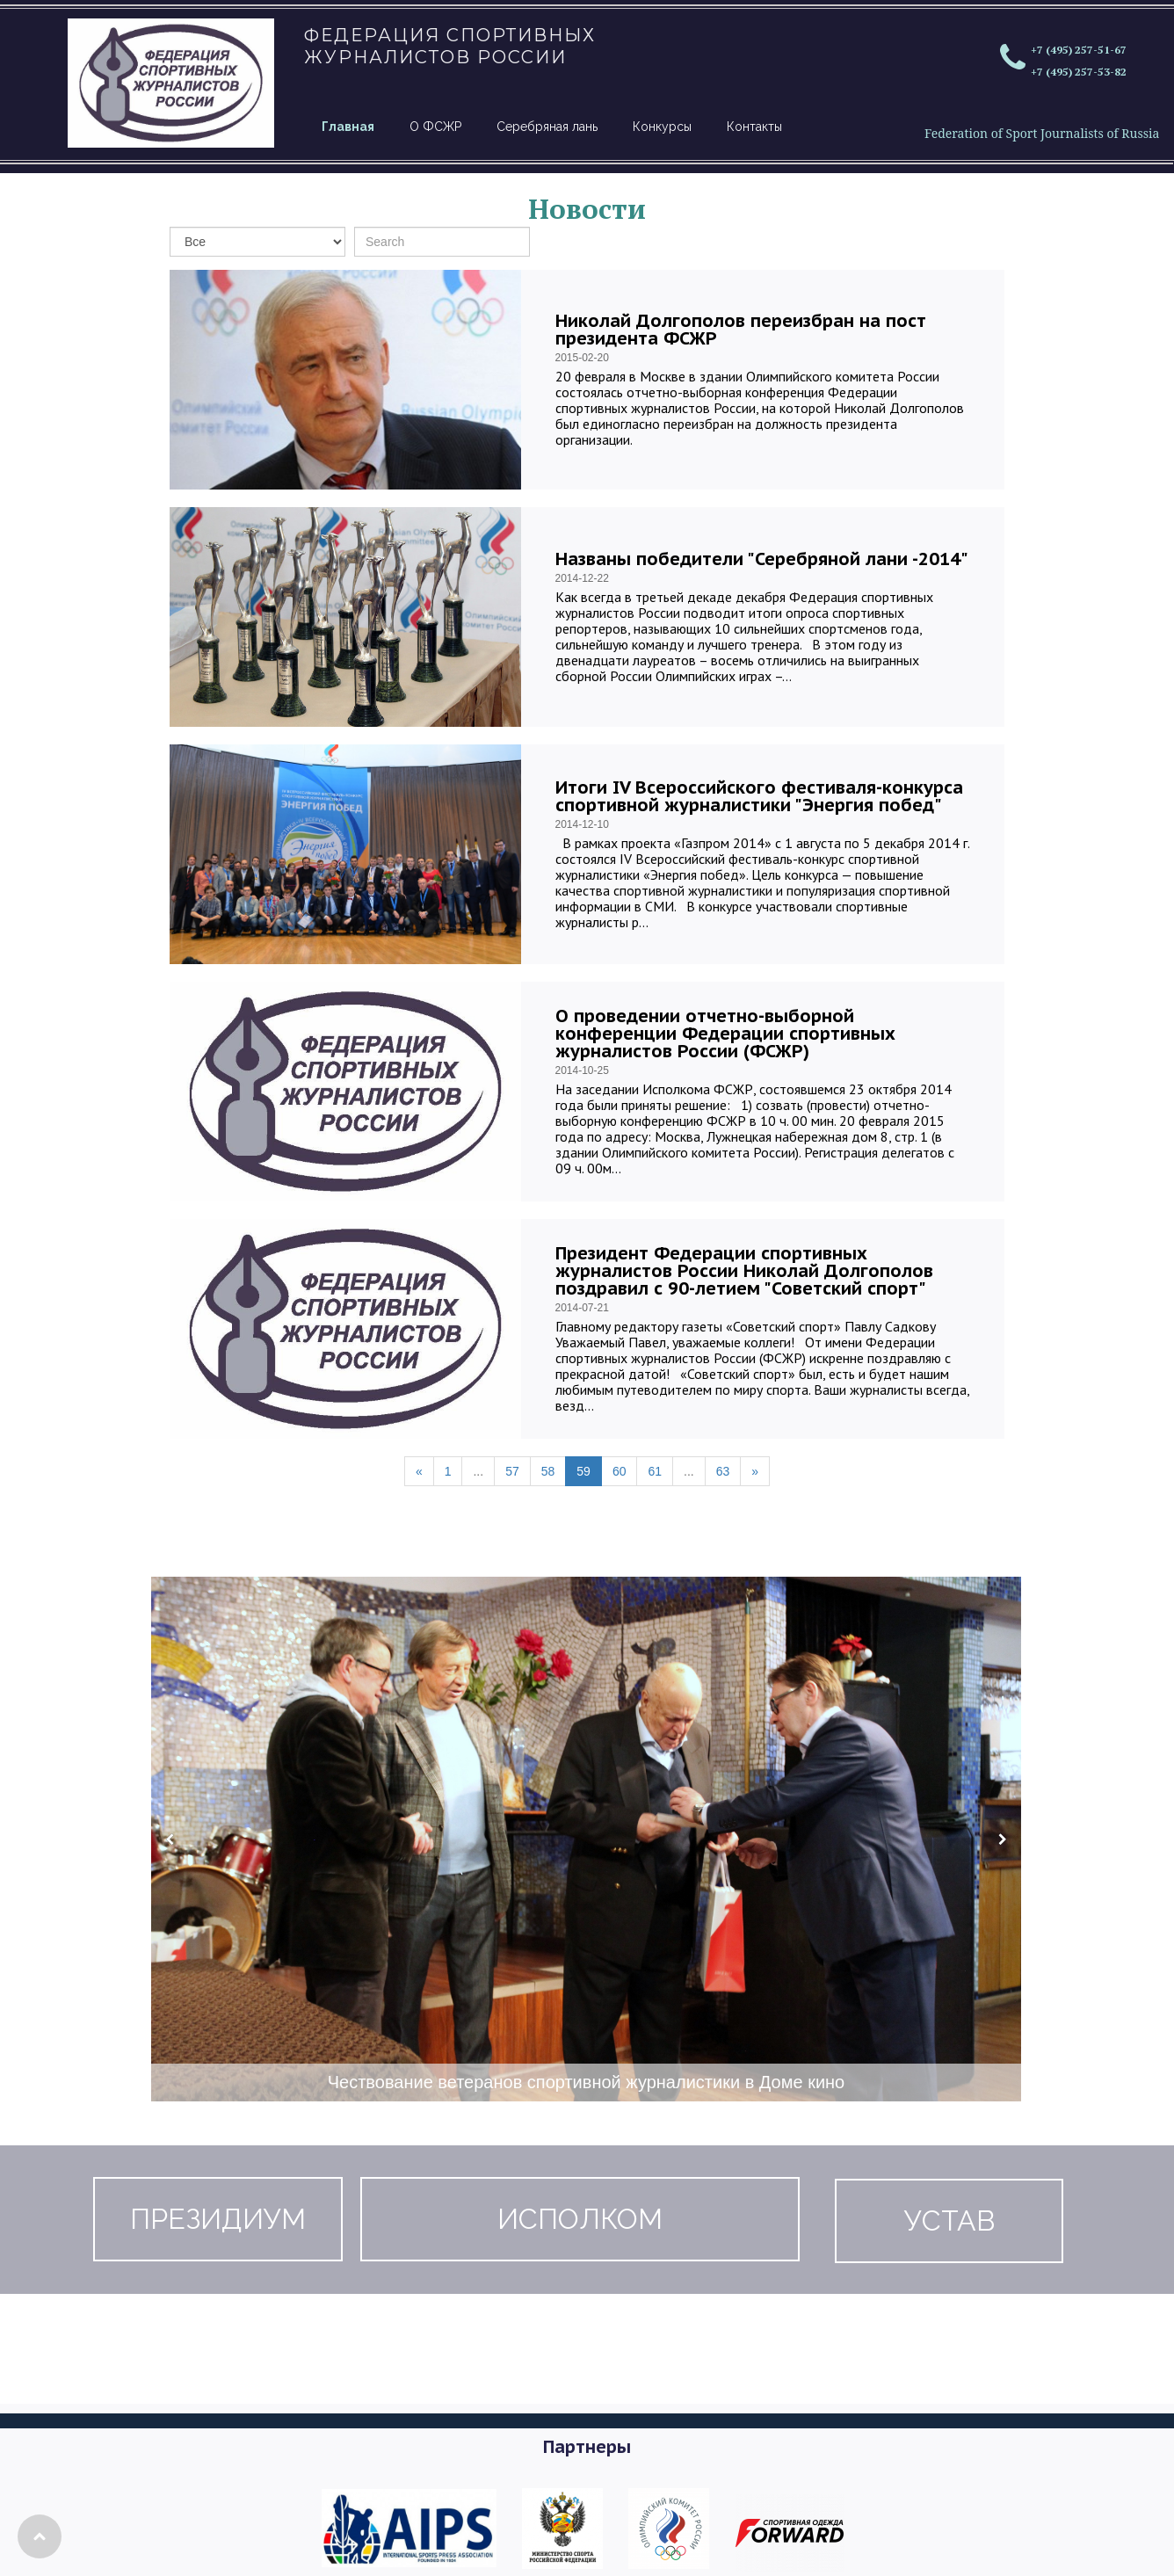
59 (583, 1471)
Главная (348, 127)
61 (655, 1471)
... (478, 1471)
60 (619, 1471)
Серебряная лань (547, 127)
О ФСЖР (435, 127)
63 (723, 1471)
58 (548, 1471)
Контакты (754, 127)
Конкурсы (662, 127)
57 (512, 1471)
